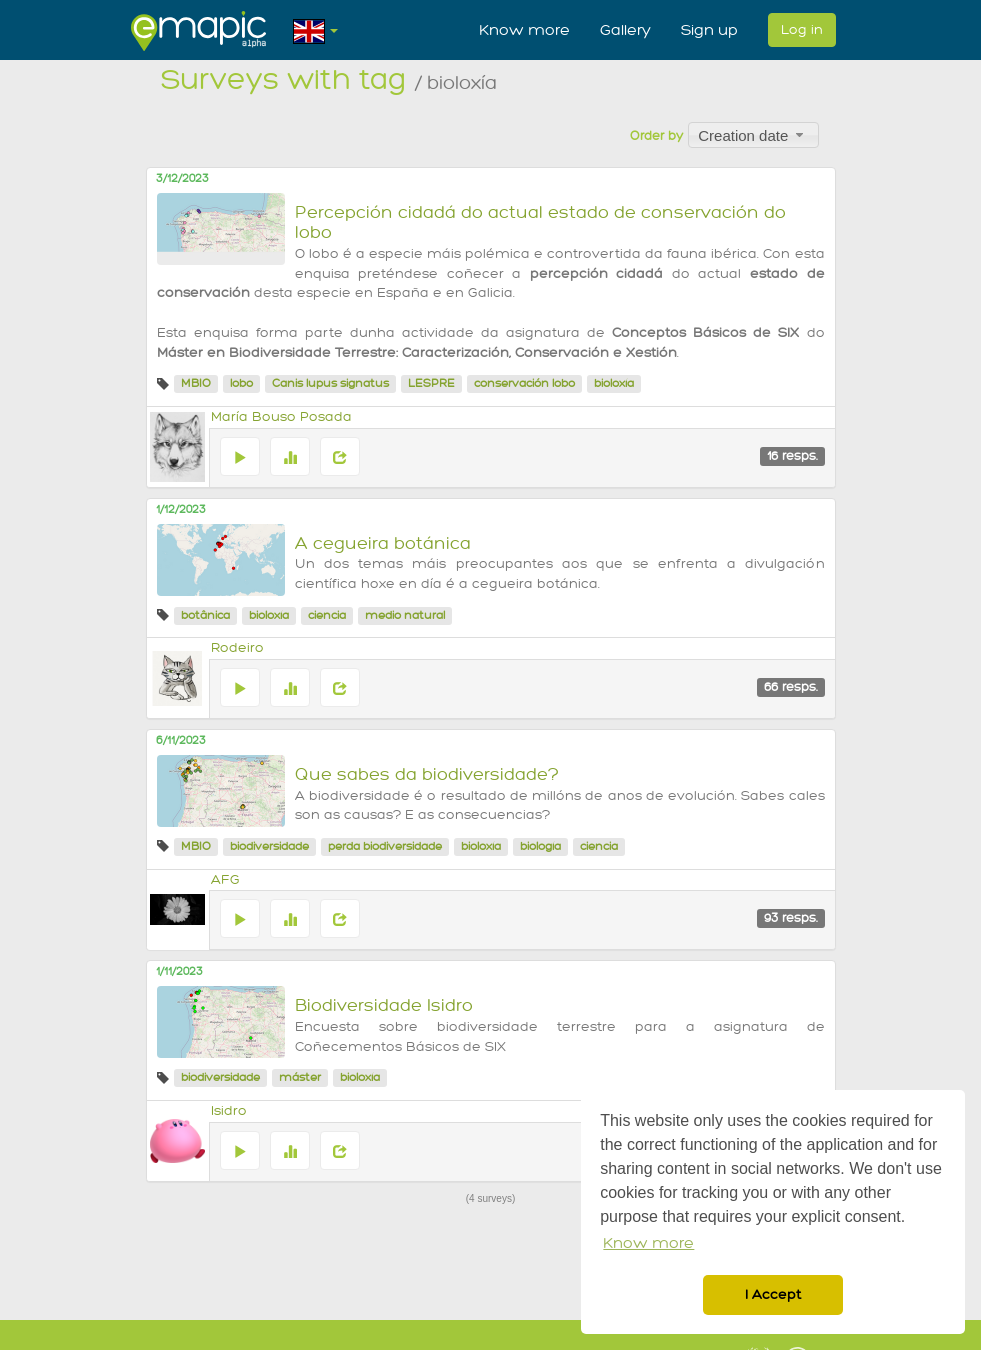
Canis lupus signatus (330, 383)
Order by (656, 136)
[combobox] (753, 135)
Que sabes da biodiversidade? (427, 774)
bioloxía (614, 383)
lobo (241, 383)
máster (300, 1077)
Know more (524, 30)
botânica (205, 615)
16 (792, 456)
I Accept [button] (773, 1294)
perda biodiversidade (385, 846)
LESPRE (431, 383)
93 (791, 918)
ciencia (327, 615)
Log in (802, 29)
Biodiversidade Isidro (384, 1005)
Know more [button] (648, 1243)
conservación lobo (524, 383)
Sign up (709, 30)
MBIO (196, 383)
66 (791, 687)
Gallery (625, 30)
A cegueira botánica (383, 543)
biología (540, 846)
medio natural (405, 615)
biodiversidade (269, 846)
